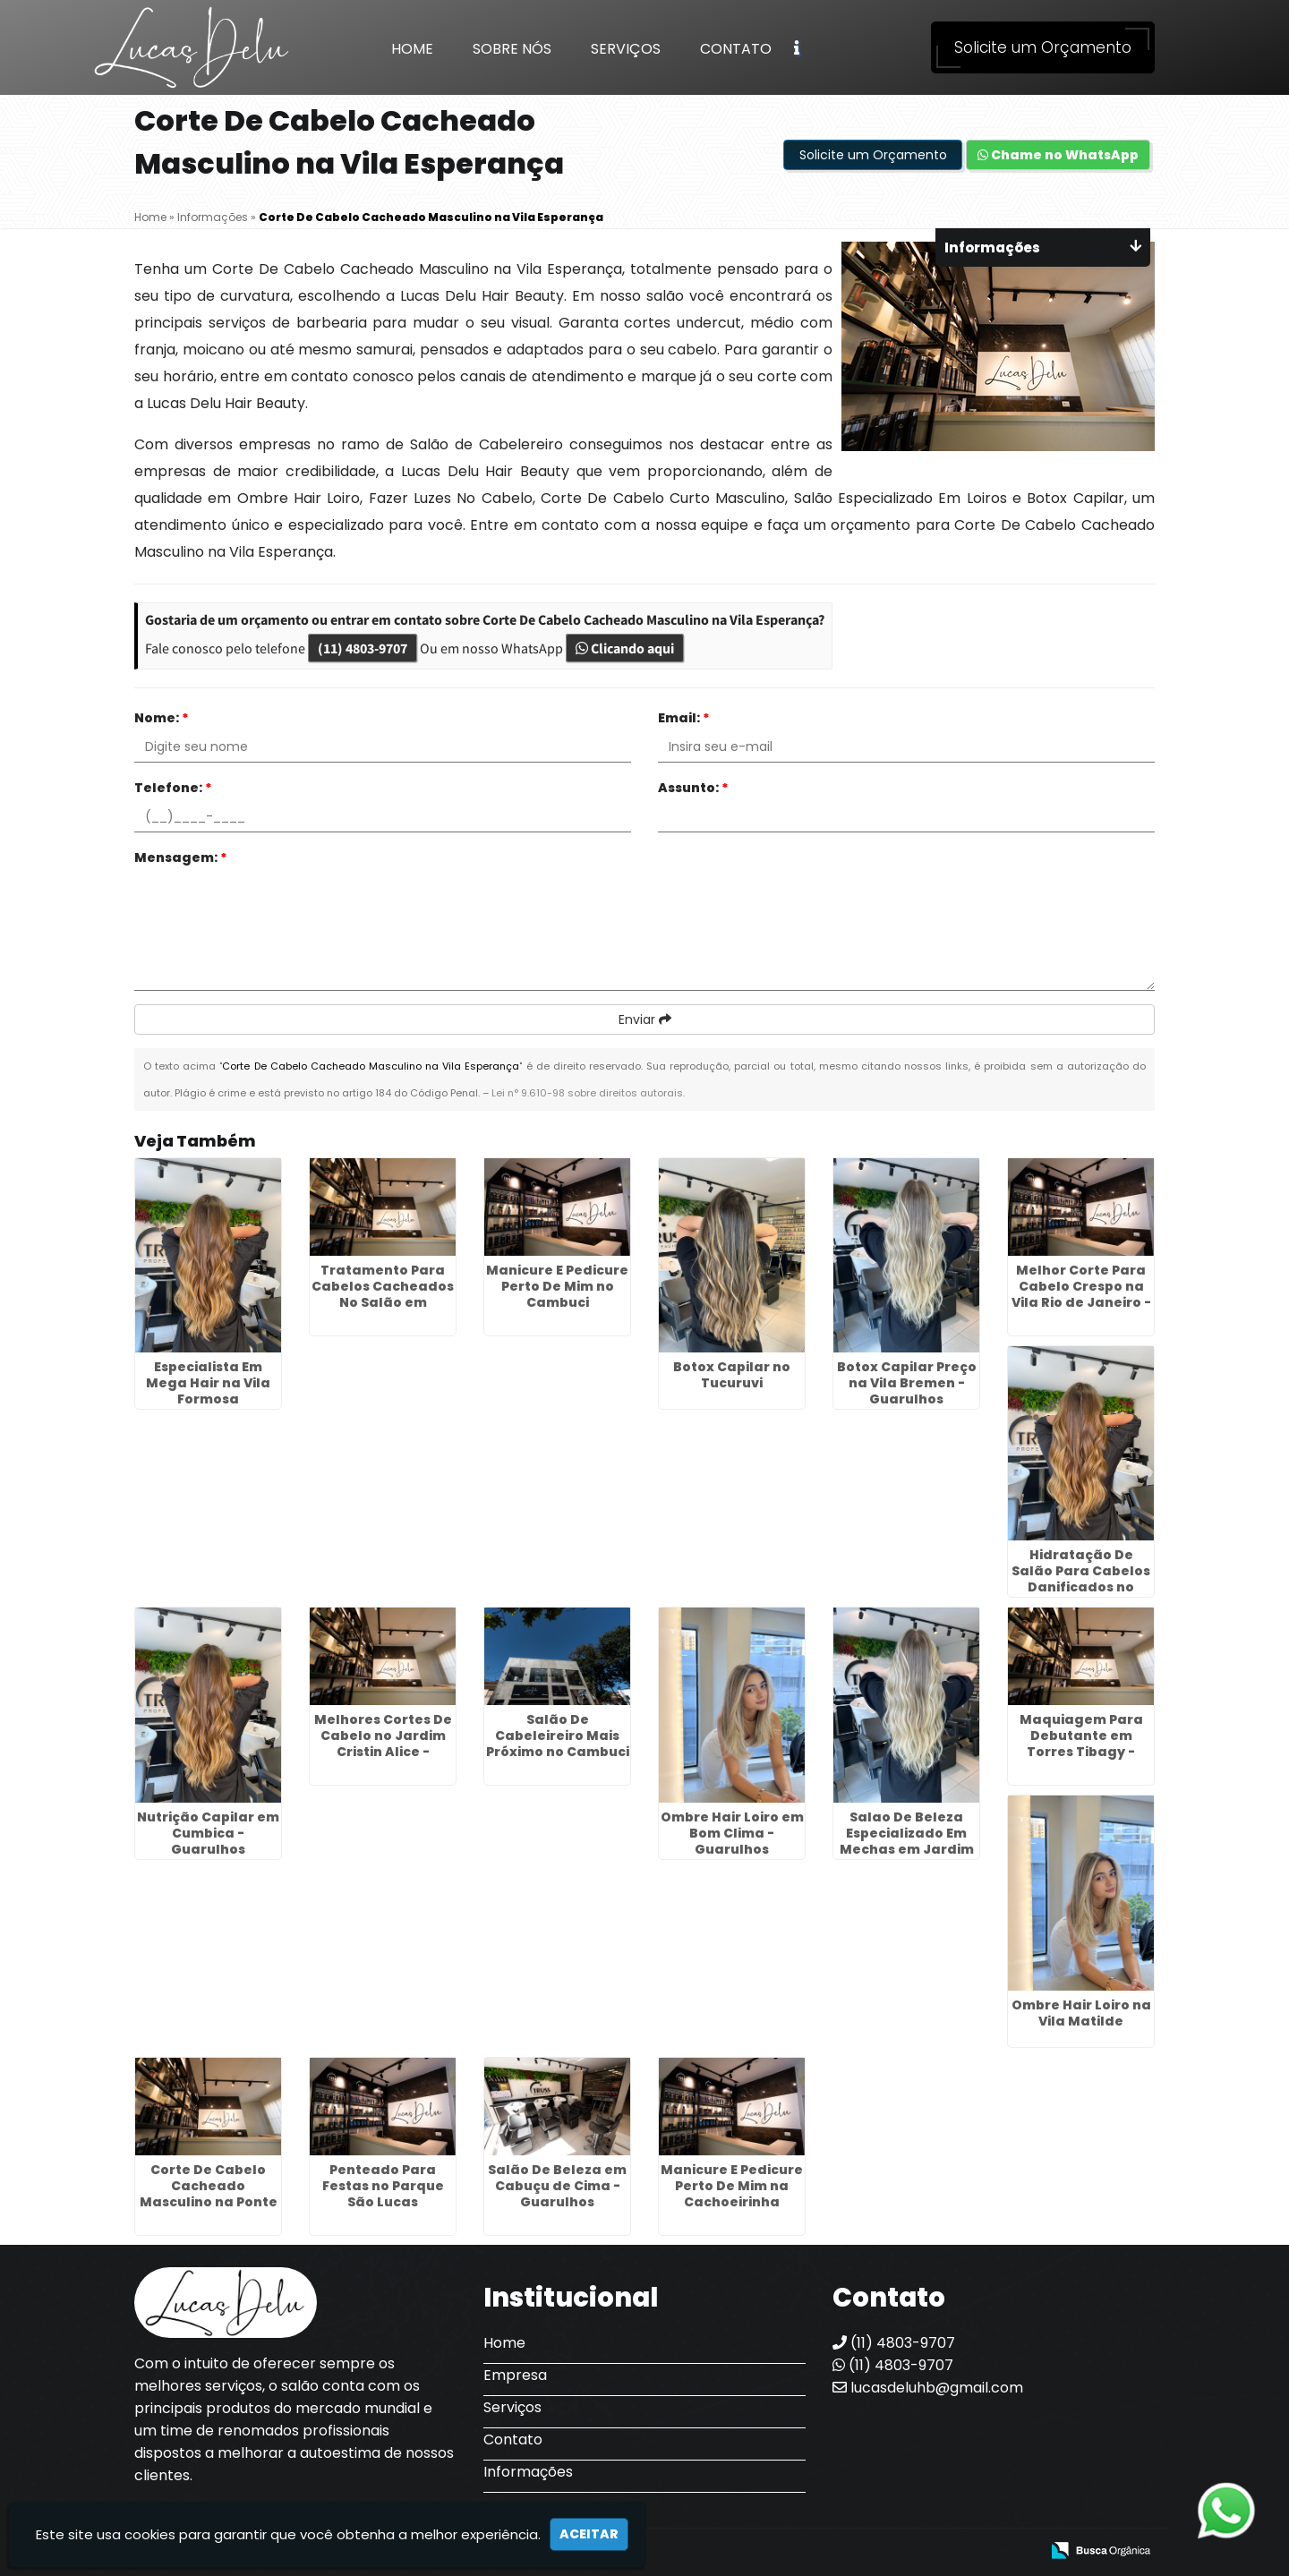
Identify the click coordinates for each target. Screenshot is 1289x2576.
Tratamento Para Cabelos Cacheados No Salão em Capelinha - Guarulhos (383, 1302)
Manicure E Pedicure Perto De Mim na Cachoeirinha (732, 2186)
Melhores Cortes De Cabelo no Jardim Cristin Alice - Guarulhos (383, 1743)
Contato (736, 48)
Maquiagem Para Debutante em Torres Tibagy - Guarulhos (1081, 1743)
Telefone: (173, 788)
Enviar (645, 1019)
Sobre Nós (512, 48)
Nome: (161, 718)
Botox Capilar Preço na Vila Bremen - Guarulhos (907, 1383)
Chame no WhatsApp (1058, 155)
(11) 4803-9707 (362, 648)
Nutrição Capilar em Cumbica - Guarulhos (208, 1833)
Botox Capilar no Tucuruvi (731, 1375)
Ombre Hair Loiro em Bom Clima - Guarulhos (732, 1833)
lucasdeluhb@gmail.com (927, 2387)
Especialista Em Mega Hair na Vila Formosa (208, 1383)
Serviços (626, 48)
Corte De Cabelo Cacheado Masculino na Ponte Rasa (208, 2194)
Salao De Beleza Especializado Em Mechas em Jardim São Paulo (907, 1841)
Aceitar (589, 2534)
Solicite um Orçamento (1042, 47)
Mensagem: (180, 857)
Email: (684, 718)
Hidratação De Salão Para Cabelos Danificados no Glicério (1081, 1579)
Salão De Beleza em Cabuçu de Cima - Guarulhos (557, 2186)
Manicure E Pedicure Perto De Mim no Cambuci (557, 1286)
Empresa (515, 2375)
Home (412, 48)
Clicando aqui (625, 648)
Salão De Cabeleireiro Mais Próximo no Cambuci (557, 1735)
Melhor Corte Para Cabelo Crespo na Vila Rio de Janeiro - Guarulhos (1081, 1294)
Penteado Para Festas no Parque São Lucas (383, 2186)
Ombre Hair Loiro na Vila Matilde (1081, 2013)
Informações (528, 2471)
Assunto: (693, 788)
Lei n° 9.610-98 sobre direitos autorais (587, 1093)
